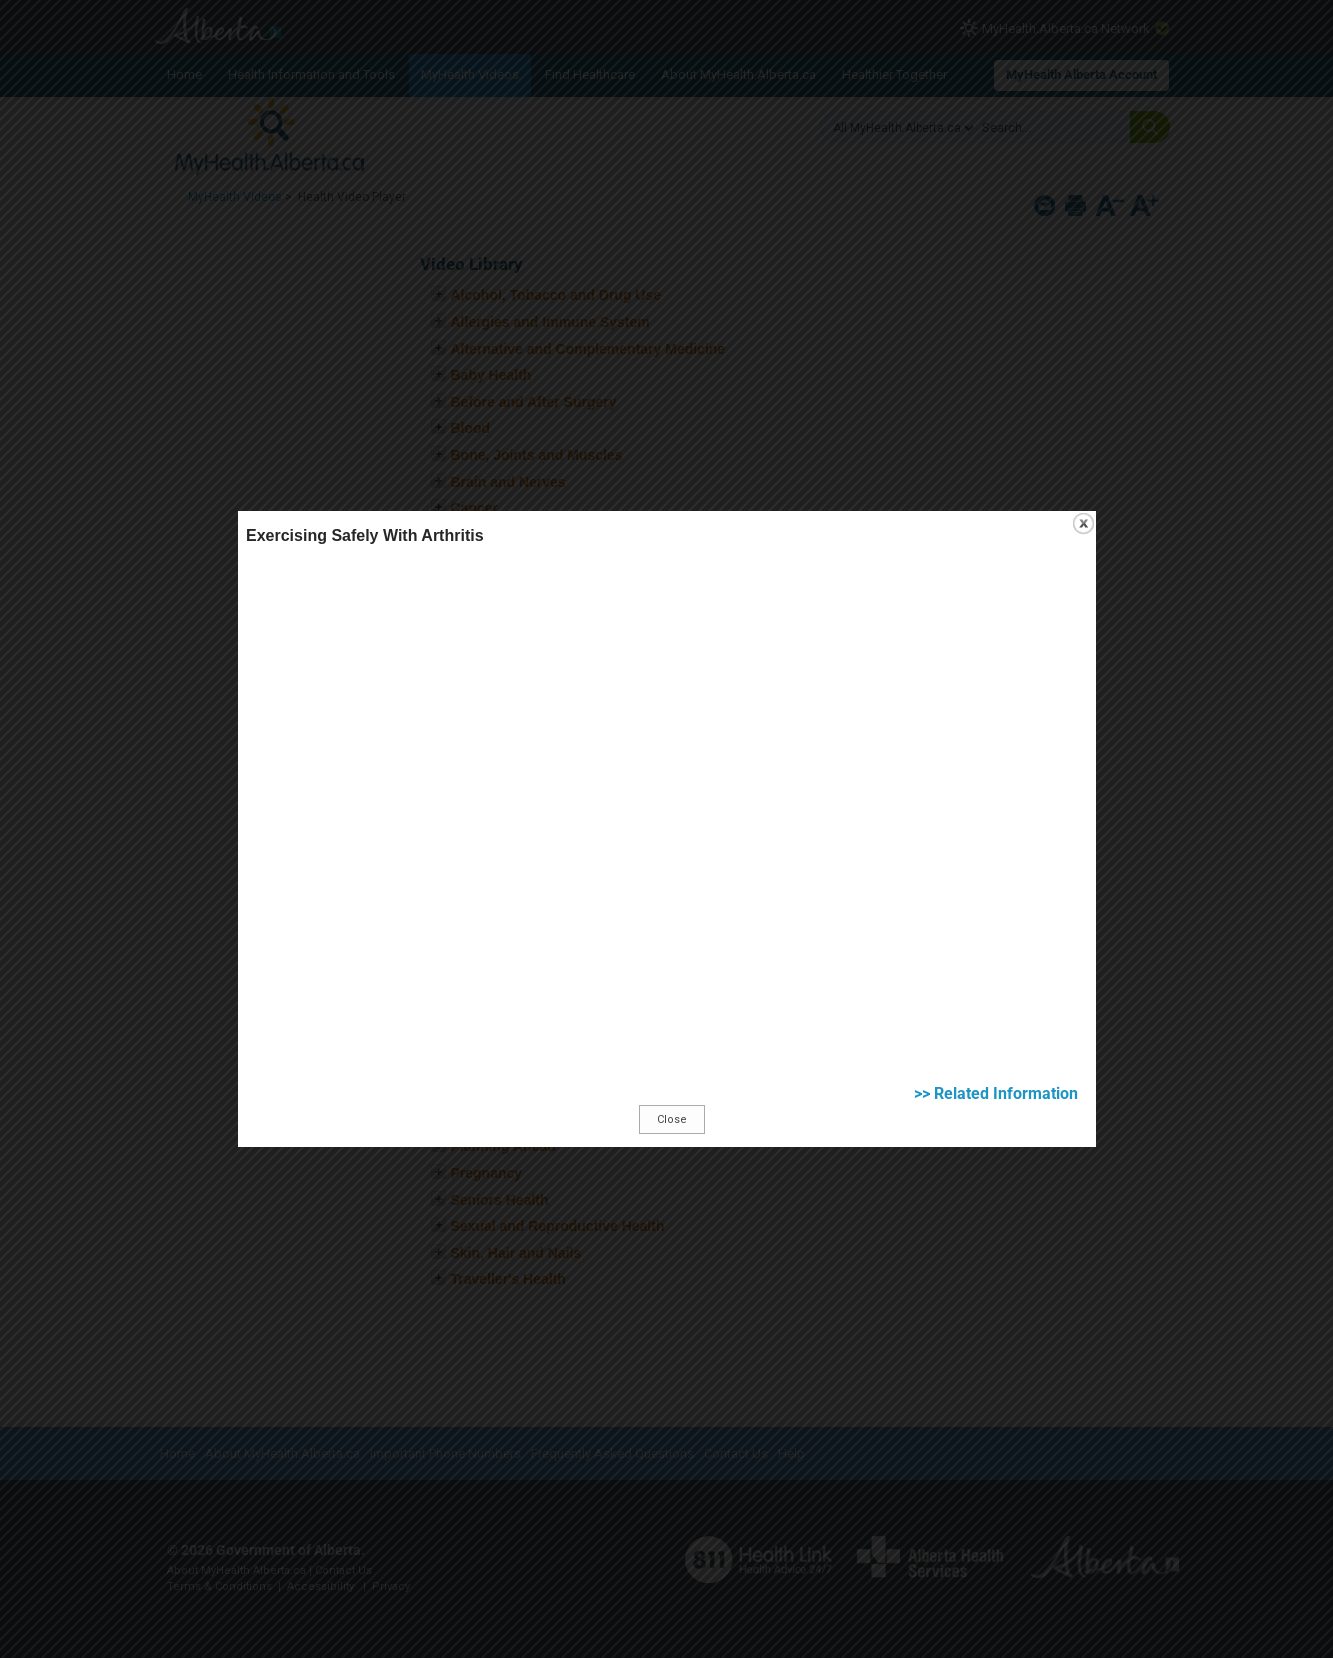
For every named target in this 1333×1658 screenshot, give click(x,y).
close (1083, 492)
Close (672, 1088)
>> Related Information (996, 1062)
